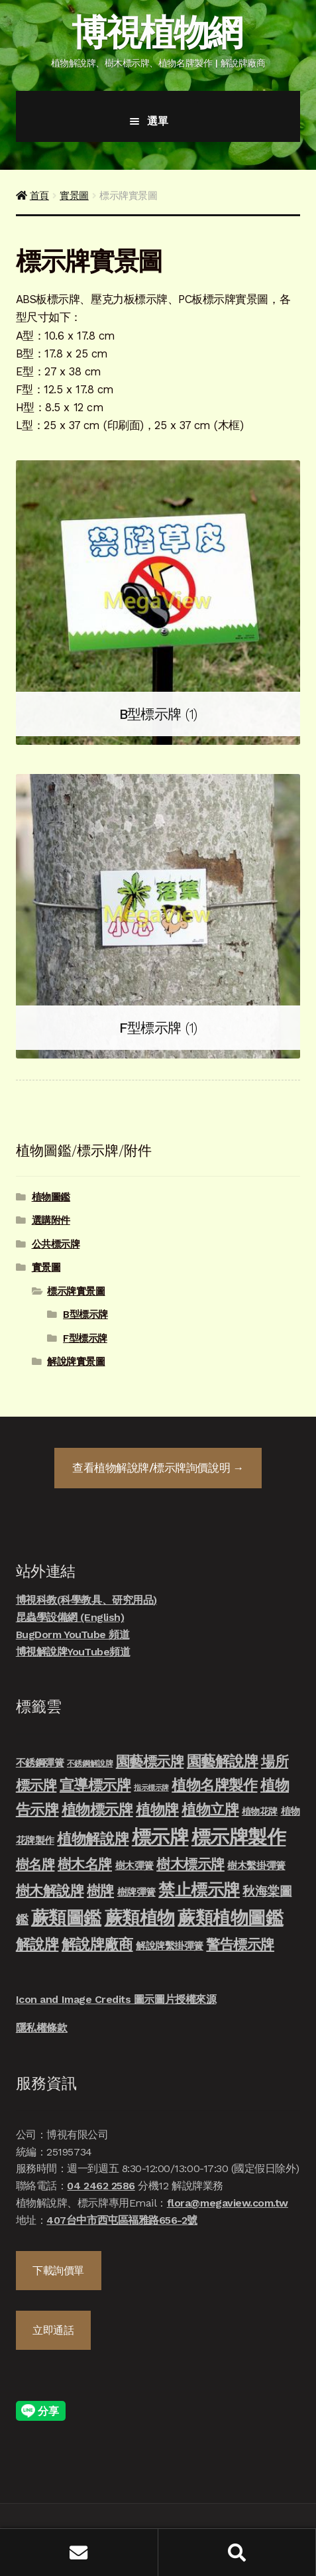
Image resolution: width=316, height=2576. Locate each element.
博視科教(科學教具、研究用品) (86, 1600)
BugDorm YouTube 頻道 (73, 1634)
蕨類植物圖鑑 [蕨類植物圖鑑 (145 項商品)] (230, 1918)
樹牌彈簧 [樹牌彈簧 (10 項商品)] (136, 1892)
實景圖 (74, 196)
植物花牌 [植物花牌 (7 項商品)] (260, 1811)
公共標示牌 (56, 1244)
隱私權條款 (42, 2028)
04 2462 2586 (100, 2185)
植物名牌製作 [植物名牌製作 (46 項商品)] (214, 1784)
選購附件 (51, 1220)
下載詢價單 (58, 2270)
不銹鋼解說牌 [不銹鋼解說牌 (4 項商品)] (90, 1763)
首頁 (39, 196)
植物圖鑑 (51, 1197)
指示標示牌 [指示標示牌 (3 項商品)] (151, 1787)
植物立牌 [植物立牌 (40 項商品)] (210, 1809)
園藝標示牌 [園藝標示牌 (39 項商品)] (150, 1761)
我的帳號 (79, 2552)
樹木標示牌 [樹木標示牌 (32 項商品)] (190, 1864)
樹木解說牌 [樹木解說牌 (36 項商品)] (50, 1890)
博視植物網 (156, 32)
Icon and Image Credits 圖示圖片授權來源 (116, 1999)
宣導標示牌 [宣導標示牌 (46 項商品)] (95, 1784)
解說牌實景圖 (76, 1362)
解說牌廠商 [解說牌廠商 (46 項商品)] (97, 1944)
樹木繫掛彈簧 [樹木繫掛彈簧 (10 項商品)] (256, 1866)
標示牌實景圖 (76, 1291)
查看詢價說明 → (158, 1467)
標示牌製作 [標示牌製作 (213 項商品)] (238, 1837)
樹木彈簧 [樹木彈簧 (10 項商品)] (134, 1866)
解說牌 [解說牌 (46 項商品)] (37, 1944)
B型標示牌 (85, 1314)
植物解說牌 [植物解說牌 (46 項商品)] (93, 1838)
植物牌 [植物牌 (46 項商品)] (157, 1809)
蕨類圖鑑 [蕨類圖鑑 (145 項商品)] (66, 1918)
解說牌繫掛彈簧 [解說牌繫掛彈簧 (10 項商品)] (169, 1946)
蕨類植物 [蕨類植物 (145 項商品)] (140, 1918)
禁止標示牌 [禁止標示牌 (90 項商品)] (199, 1890)
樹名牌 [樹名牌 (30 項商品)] (35, 1864)
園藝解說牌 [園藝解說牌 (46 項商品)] (222, 1761)
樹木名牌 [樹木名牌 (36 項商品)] (85, 1864)
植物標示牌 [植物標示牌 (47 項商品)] (97, 1809)
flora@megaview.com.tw (227, 2203)
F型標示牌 (85, 1338)
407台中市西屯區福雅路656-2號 (121, 2220)
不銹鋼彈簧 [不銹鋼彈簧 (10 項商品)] (40, 1763)
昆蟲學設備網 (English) (70, 1617)
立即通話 (53, 2330)
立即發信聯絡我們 (283, 2512)
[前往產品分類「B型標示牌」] (158, 602)
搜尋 (237, 2552)
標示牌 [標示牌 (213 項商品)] (160, 1837)
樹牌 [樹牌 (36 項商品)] (100, 1890)
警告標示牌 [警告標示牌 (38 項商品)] (240, 1944)
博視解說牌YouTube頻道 (73, 1651)
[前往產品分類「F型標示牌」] (158, 916)
